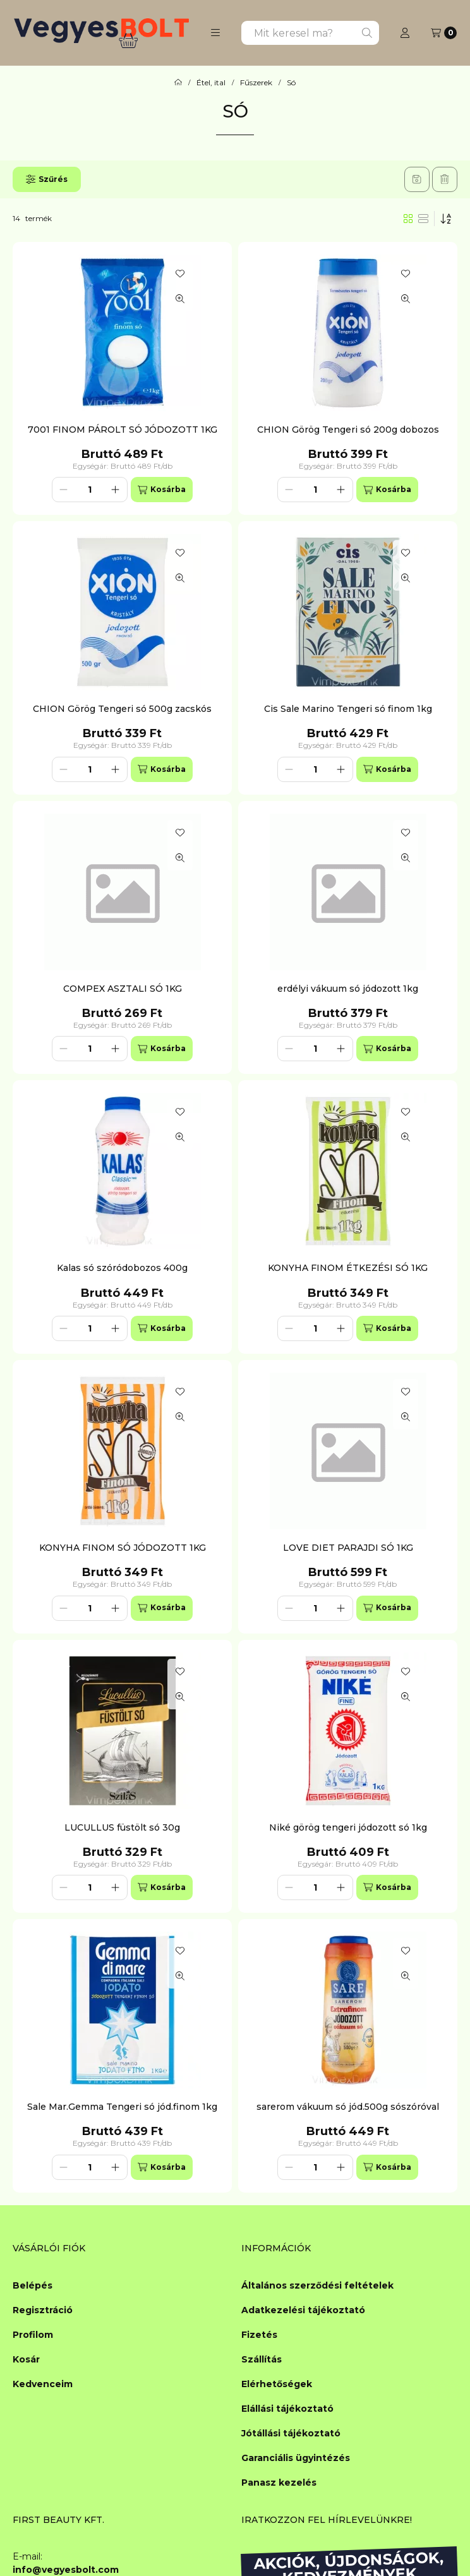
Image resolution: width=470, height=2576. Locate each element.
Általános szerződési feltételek (317, 2285)
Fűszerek (256, 82)
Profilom (33, 2334)
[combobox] (310, 32)
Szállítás (261, 2359)
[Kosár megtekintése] (443, 32)
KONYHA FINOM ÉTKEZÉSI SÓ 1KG (348, 1267)
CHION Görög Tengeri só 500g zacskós (122, 708)
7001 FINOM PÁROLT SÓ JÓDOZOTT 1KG (122, 429)
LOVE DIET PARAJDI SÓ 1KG (348, 1547)
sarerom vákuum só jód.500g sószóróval (347, 2106)
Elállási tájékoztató (287, 2408)
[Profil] (405, 32)
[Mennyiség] (89, 490)
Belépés (32, 2285)
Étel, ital (211, 82)
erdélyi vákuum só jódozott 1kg (347, 988)
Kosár (26, 2359)
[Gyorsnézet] (180, 298)
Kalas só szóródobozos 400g (122, 1267)
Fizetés (259, 2334)
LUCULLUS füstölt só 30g (122, 1827)
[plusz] (116, 490)
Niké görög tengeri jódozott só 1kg (348, 1827)
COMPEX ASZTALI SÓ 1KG (122, 988)
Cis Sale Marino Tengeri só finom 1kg (348, 708)
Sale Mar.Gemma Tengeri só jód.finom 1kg (122, 2106)
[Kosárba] (162, 489)
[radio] (423, 218)
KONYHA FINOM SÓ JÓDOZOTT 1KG (122, 1547)
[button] (215, 32)
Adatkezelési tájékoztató (303, 2310)
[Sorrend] (446, 218)
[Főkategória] (178, 82)
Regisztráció (43, 2310)
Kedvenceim (43, 2384)
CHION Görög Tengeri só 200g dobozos (348, 429)
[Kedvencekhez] (180, 273)
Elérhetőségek (276, 2384)
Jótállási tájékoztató (290, 2433)
